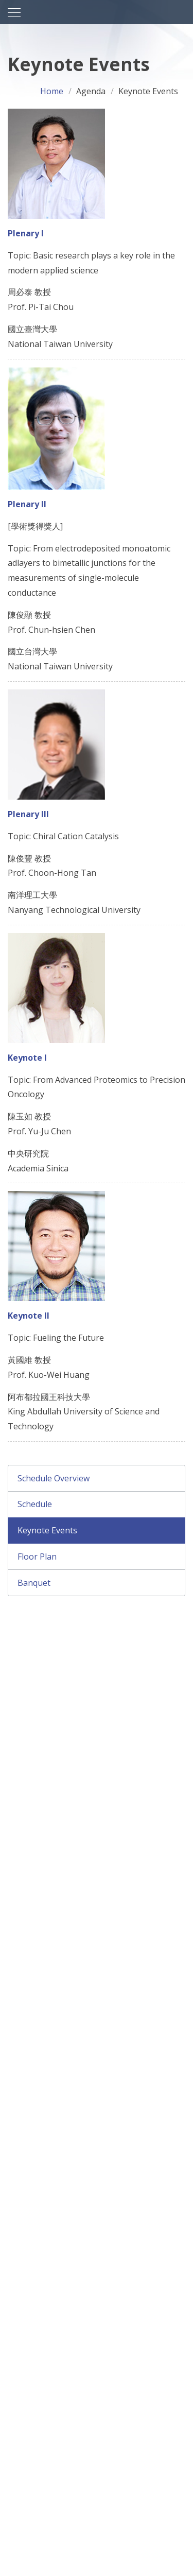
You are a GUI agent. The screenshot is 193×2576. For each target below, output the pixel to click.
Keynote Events (47, 1530)
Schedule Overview (53, 1478)
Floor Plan (37, 1556)
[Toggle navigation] (14, 13)
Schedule (34, 1504)
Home (51, 91)
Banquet (33, 1582)
